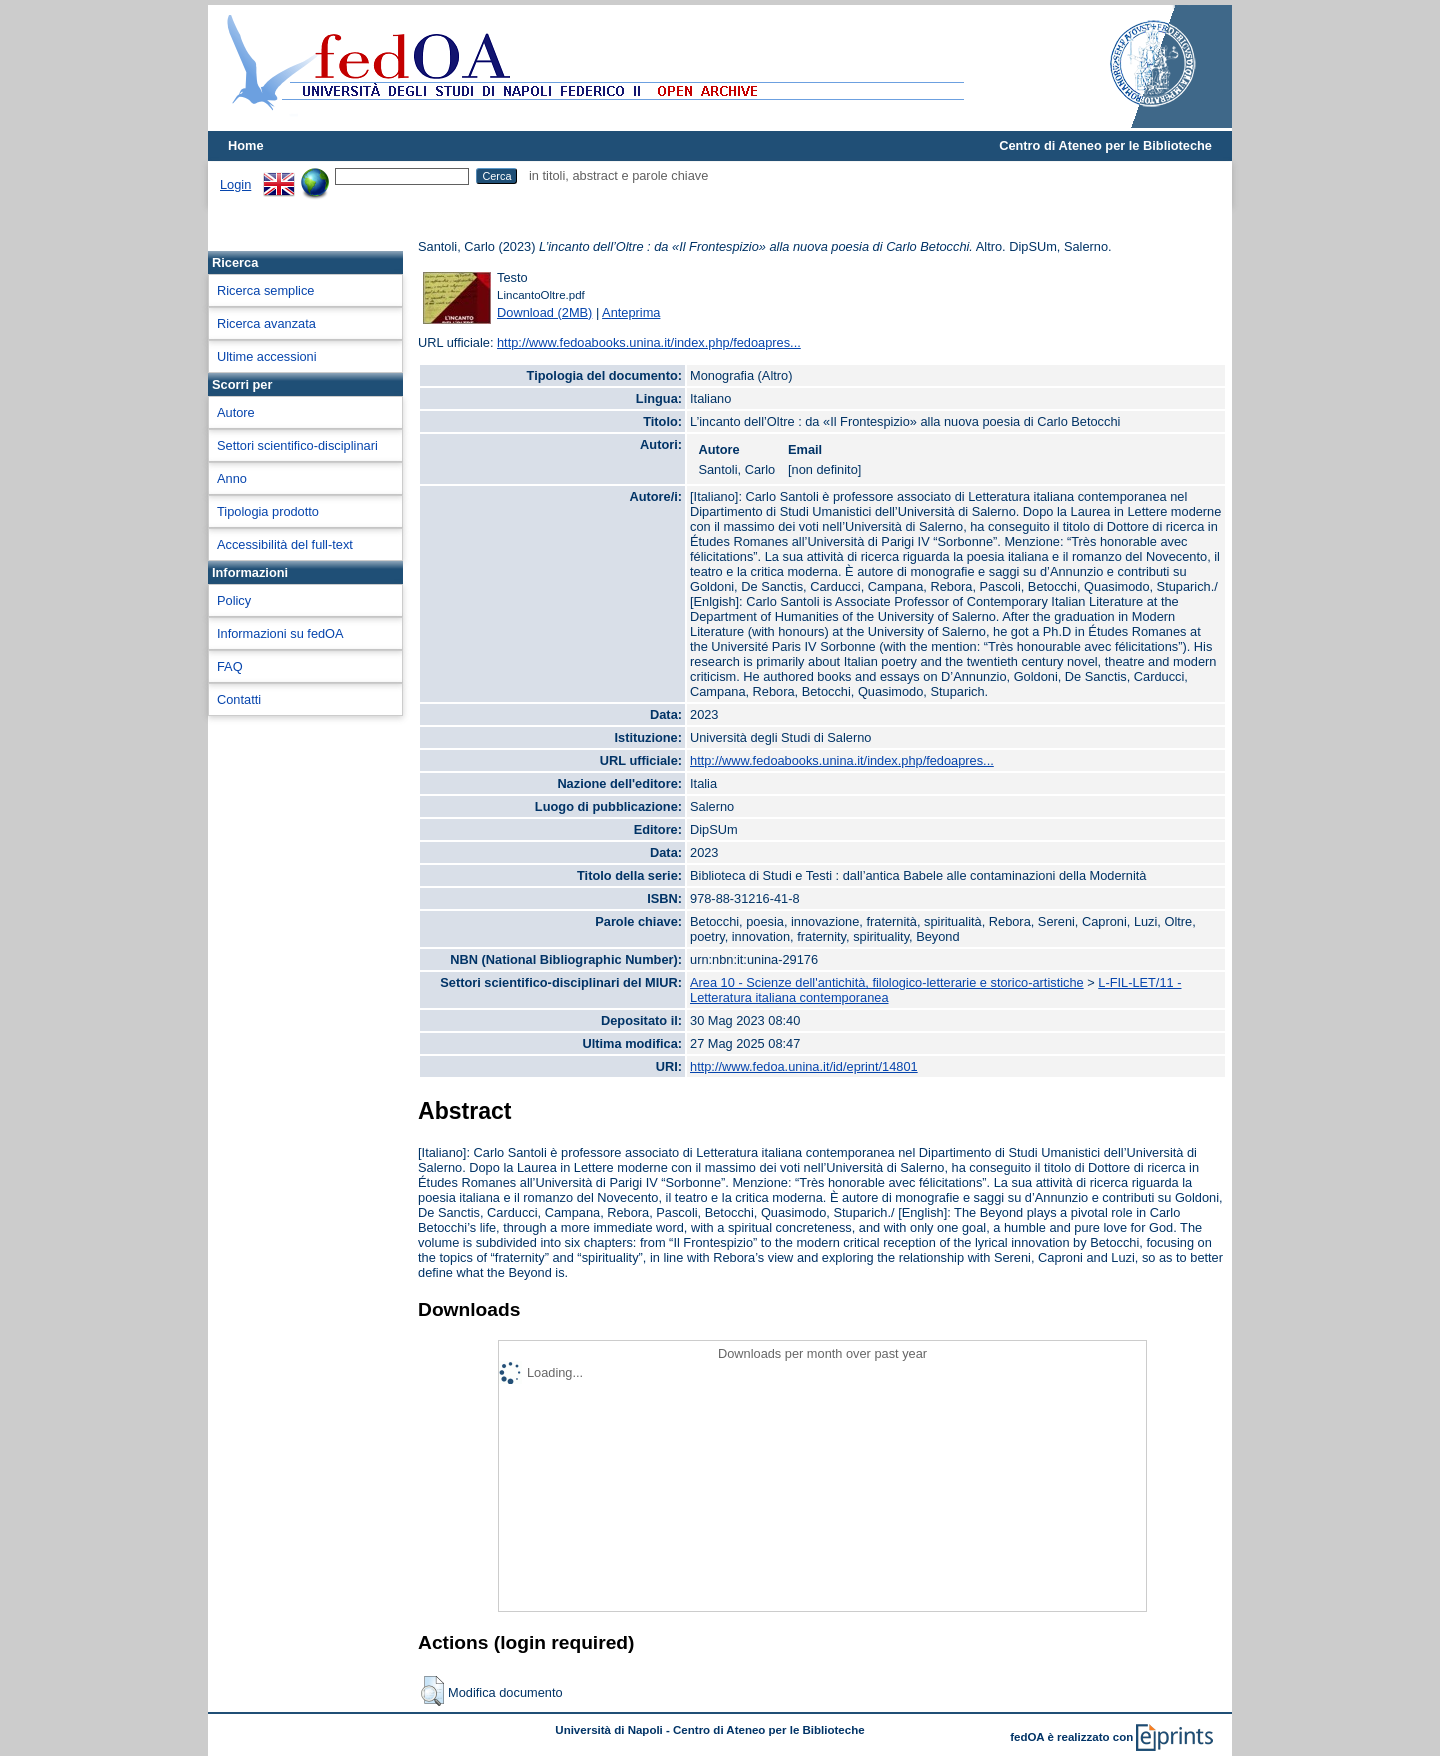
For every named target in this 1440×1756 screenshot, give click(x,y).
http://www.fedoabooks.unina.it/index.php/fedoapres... (649, 342)
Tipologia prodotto (268, 511)
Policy (234, 600)
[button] (432, 1691)
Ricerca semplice (265, 290)
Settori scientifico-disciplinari (297, 445)
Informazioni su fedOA (280, 633)
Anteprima (631, 312)
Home (246, 145)
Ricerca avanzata (266, 323)
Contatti (239, 699)
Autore (236, 412)
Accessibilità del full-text (285, 544)
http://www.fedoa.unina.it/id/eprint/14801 (804, 1066)
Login (235, 184)
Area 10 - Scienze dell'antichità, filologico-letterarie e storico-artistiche (887, 982)
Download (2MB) (544, 312)
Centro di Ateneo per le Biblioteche (1105, 145)
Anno (232, 478)
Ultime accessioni (267, 356)
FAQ (230, 666)
